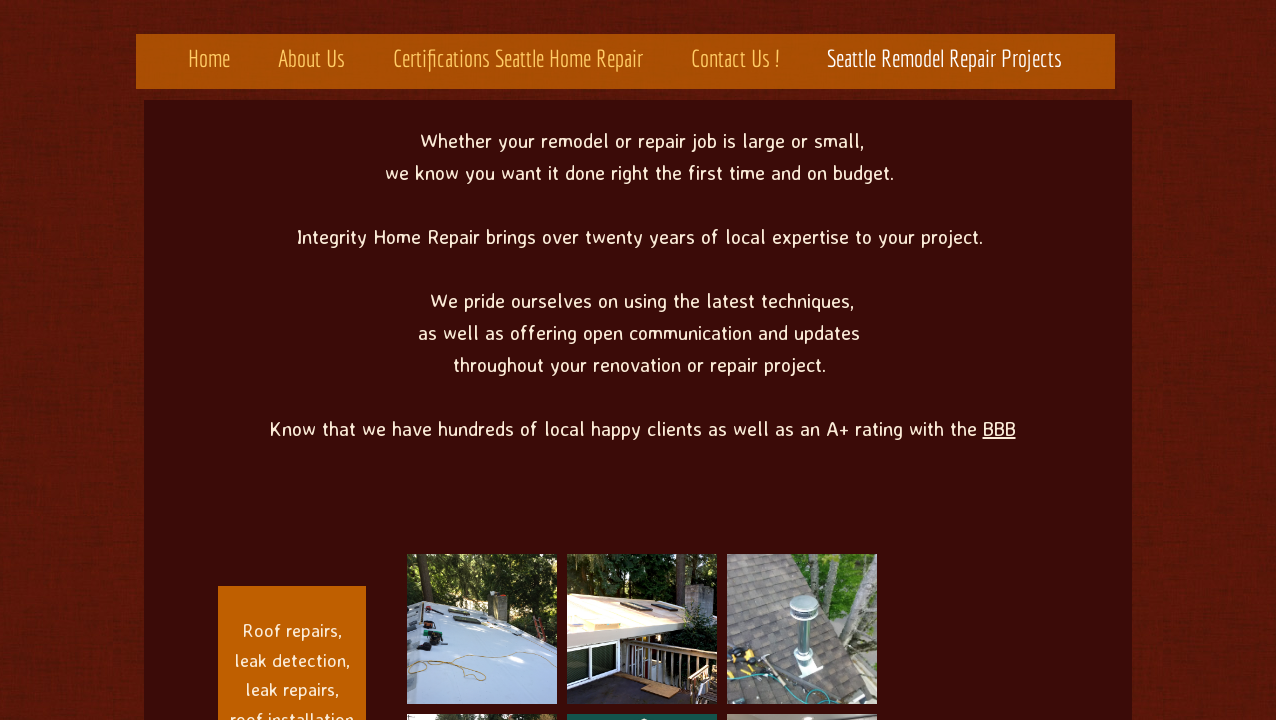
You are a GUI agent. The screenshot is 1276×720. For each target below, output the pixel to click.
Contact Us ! (735, 58)
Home (209, 58)
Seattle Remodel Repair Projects (944, 58)
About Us (311, 58)
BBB (999, 428)
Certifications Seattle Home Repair (518, 58)
